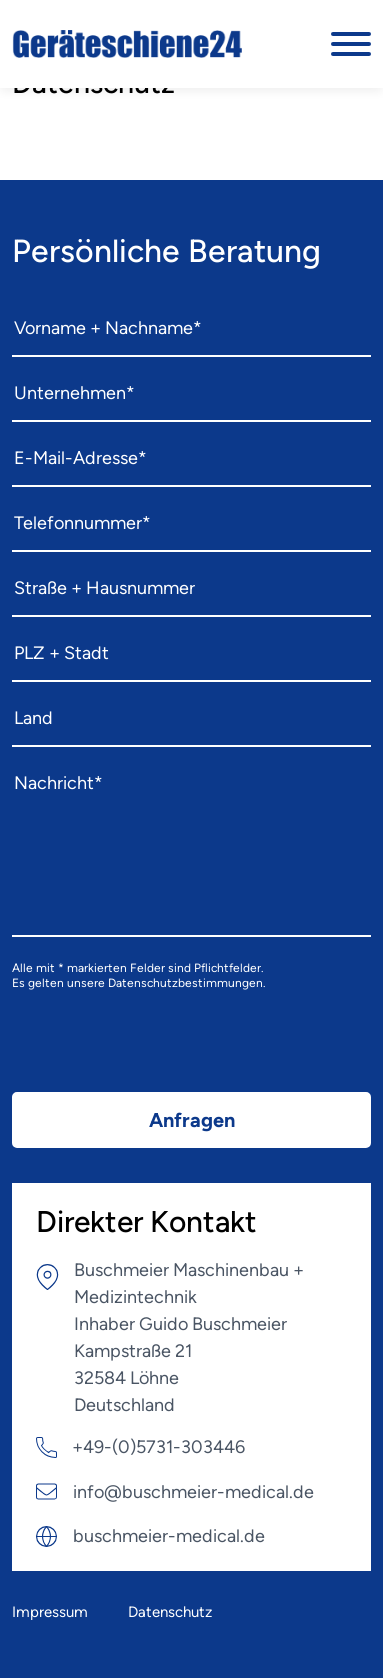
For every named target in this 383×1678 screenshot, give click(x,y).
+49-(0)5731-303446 (158, 1447)
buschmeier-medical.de (169, 1536)
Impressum (50, 1612)
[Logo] (129, 44)
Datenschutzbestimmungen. (187, 983)
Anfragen (192, 1120)
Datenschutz (170, 1612)
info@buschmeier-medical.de (193, 1492)
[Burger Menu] (351, 44)
